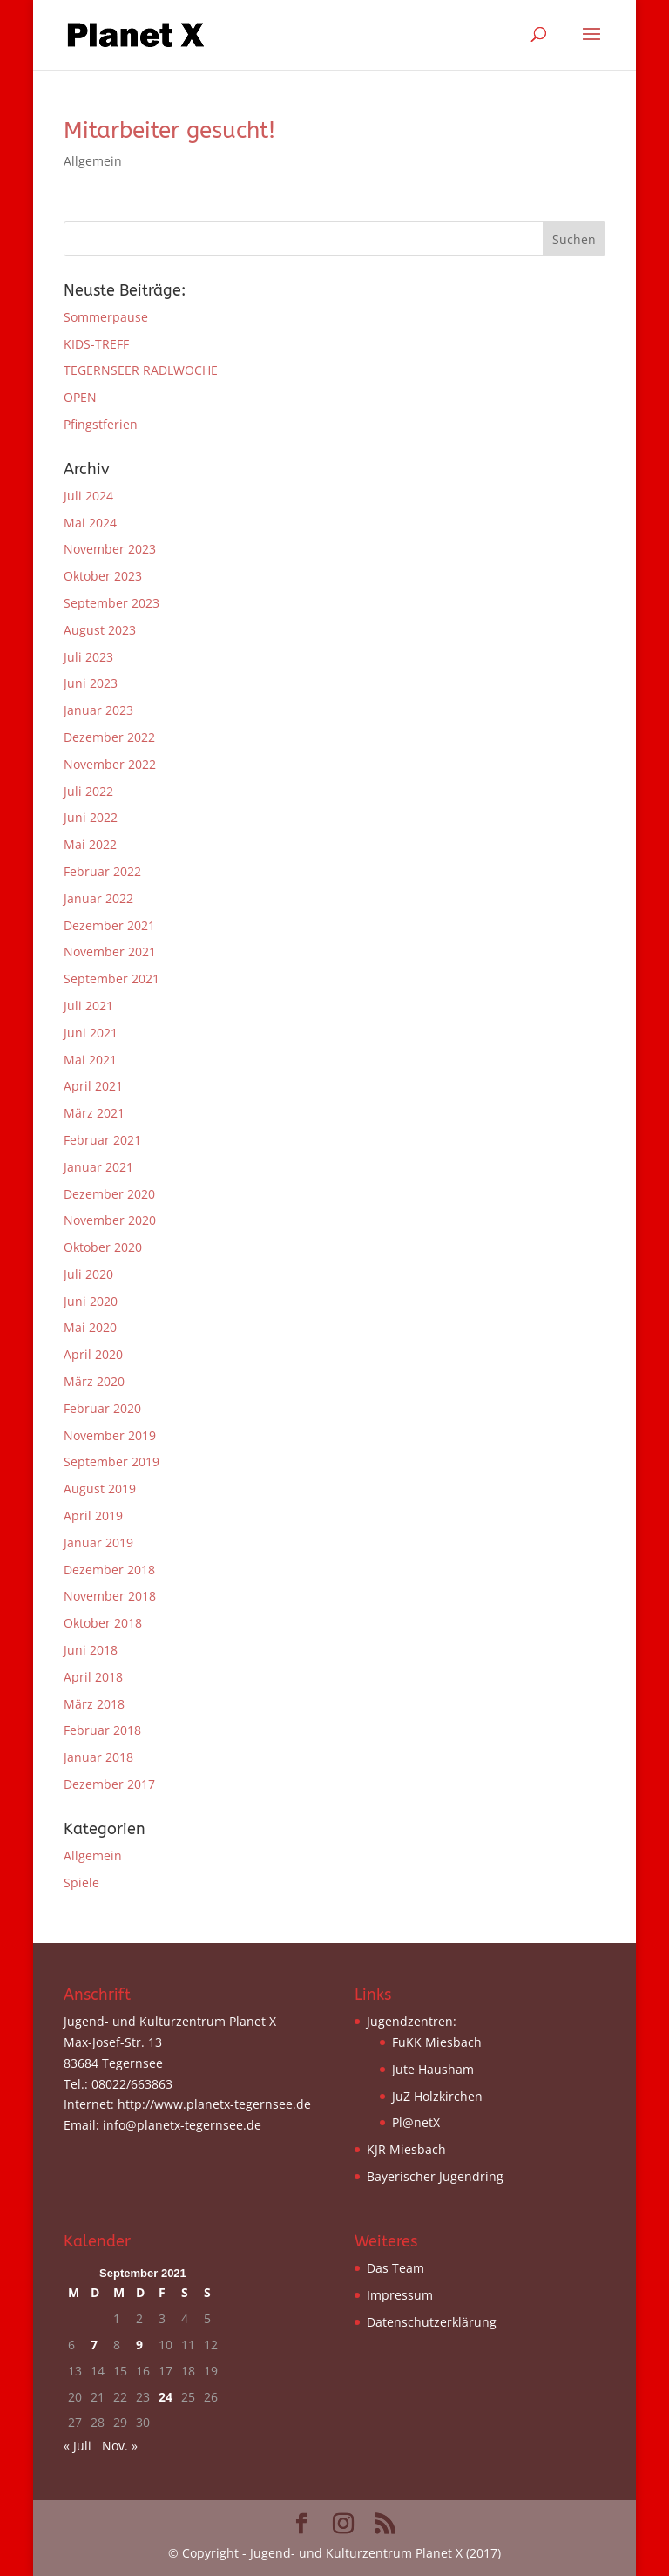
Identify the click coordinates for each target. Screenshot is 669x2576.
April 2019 (93, 1515)
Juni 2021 (91, 1032)
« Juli (77, 2445)
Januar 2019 (98, 1542)
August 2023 (100, 630)
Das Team (395, 2268)
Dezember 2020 (109, 1194)
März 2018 (94, 1704)
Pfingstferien (101, 424)
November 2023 (110, 548)
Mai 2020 (90, 1327)
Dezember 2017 (109, 1784)
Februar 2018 (102, 1730)
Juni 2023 (91, 683)
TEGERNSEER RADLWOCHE (141, 370)
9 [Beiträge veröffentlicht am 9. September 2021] (139, 2344)
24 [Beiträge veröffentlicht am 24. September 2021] (165, 2397)
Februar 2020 (102, 1408)
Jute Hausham (433, 2069)
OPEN (80, 397)
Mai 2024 (90, 522)
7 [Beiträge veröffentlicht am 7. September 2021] (94, 2344)
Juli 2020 (88, 1274)
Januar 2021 (98, 1167)
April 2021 (93, 1085)
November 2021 (110, 951)
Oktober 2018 (103, 1622)
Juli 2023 (88, 657)
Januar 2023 (98, 710)
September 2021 (111, 978)
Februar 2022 (102, 871)
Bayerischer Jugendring (435, 2176)
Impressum (400, 2295)
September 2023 (111, 603)
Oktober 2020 (103, 1247)
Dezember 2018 (109, 1569)
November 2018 (110, 1595)
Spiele (81, 1882)
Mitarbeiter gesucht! (169, 130)
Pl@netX (416, 2122)
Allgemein (93, 161)
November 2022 (110, 764)
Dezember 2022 (109, 737)
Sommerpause (106, 317)
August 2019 (100, 1488)
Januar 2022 (98, 898)
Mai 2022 (90, 844)
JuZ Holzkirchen (437, 2096)
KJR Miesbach (406, 2149)
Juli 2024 (88, 495)
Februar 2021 (102, 1140)
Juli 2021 (88, 1005)
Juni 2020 (91, 1301)
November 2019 (110, 1435)
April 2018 (93, 1677)
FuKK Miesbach (437, 2042)
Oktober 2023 (103, 576)
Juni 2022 (91, 817)
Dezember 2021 (109, 925)
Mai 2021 (90, 1059)
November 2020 (110, 1220)
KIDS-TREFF (96, 344)
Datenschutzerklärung (432, 2322)
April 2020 (93, 1354)
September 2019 (111, 1461)
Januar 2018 (98, 1757)
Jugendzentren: (411, 2021)
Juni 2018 (91, 1649)
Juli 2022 (88, 791)
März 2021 (94, 1112)
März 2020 (94, 1381)
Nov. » (120, 2445)
